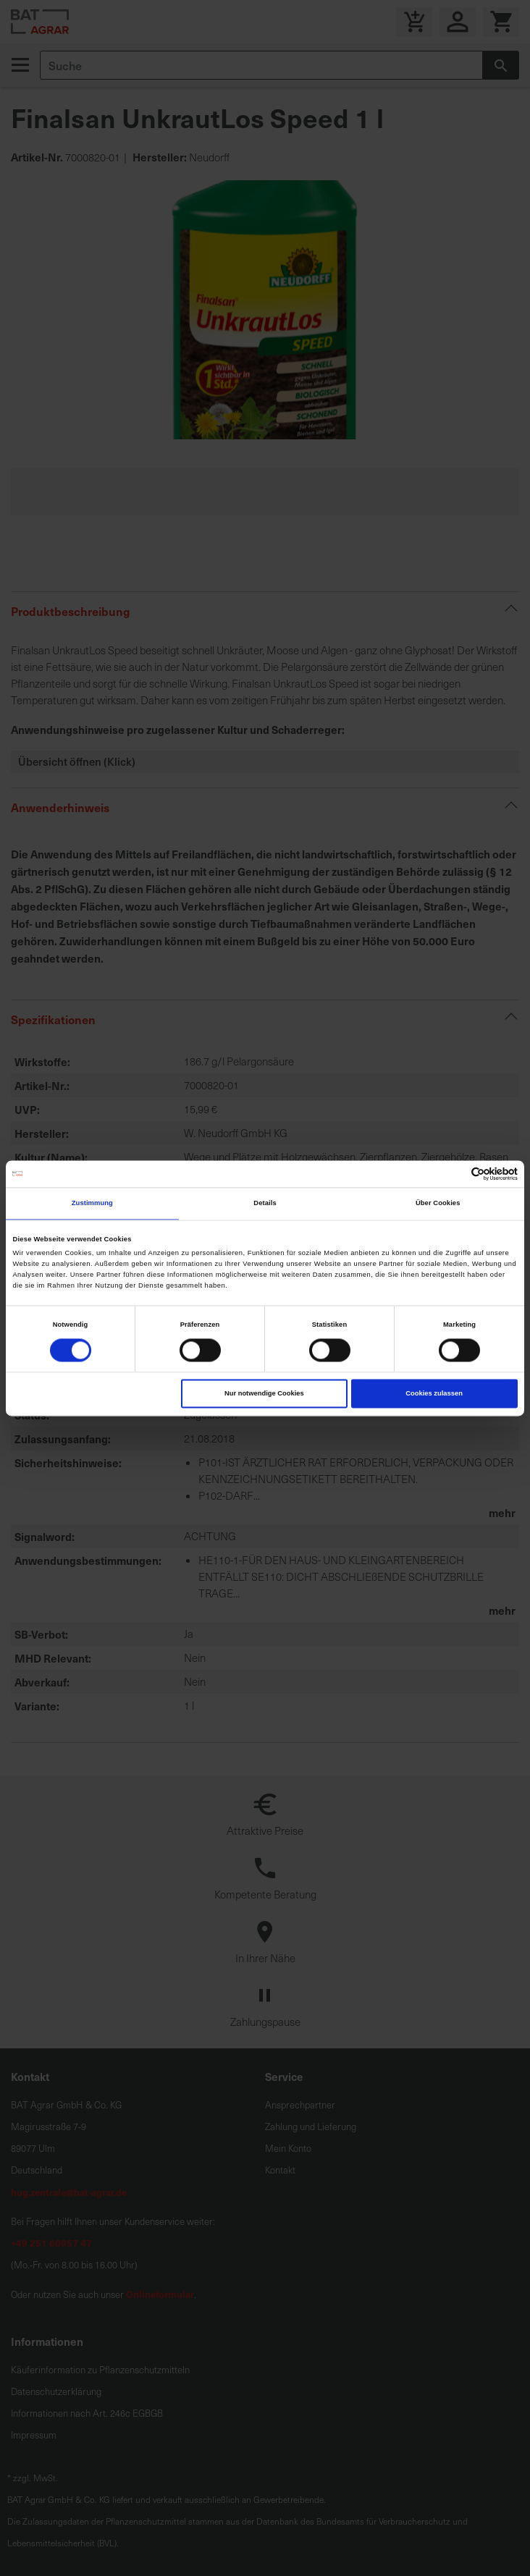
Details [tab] (264, 1203)
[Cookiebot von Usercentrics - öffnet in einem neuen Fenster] (454, 1174)
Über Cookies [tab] (438, 1203)
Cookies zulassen (434, 1393)
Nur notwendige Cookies (264, 1393)
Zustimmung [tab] (92, 1203)
